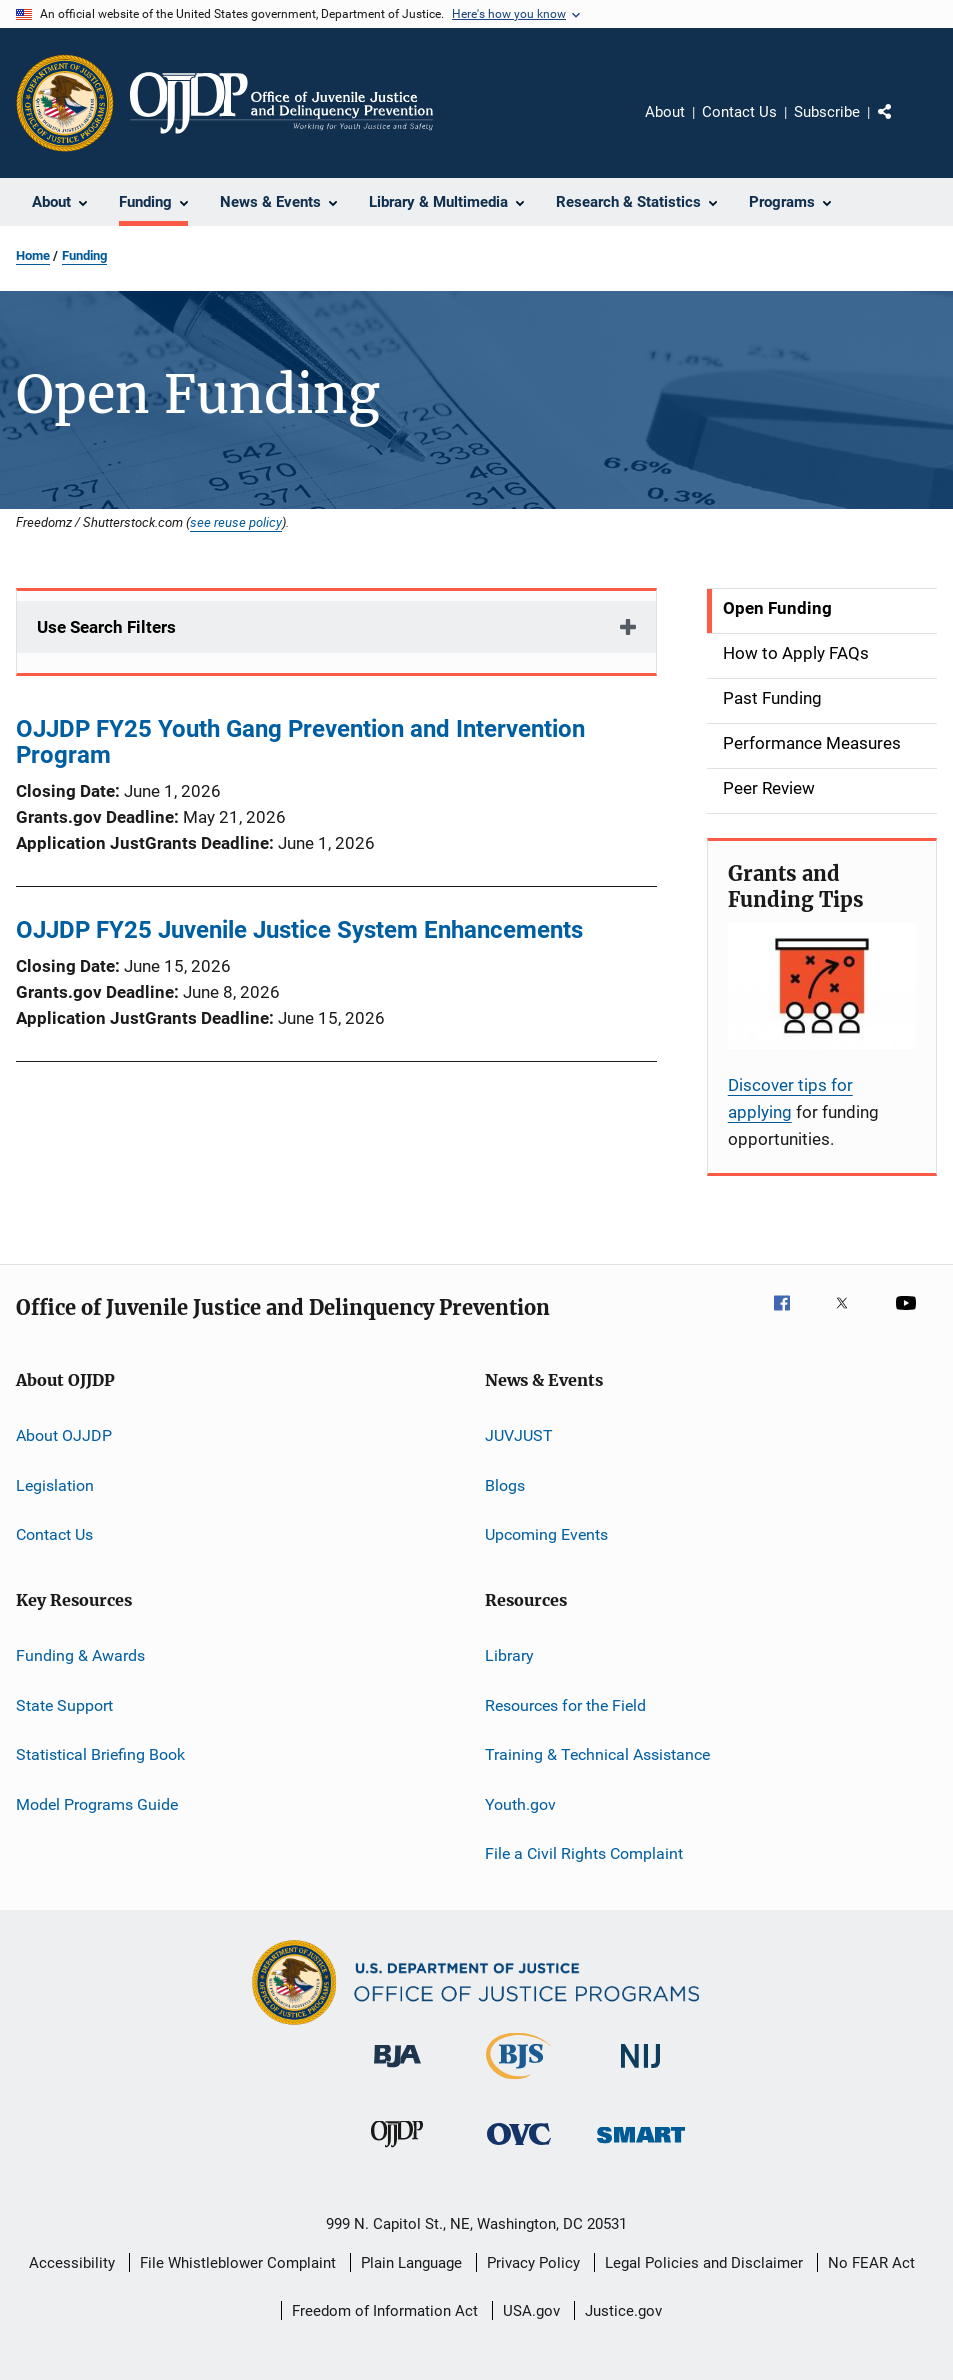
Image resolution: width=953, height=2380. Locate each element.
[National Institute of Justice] (641, 2071)
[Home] (281, 103)
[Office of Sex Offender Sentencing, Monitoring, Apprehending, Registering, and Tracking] (641, 2146)
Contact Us (739, 112)
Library (509, 1655)
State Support (64, 1705)
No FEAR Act (871, 2263)
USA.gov (531, 2311)
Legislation (55, 1485)
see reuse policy (236, 522)
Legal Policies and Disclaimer (704, 2263)
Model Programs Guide (97, 1803)
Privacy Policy (533, 2263)
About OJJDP (64, 1435)
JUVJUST (519, 1435)
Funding (84, 255)
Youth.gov (520, 1803)
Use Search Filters (106, 627)
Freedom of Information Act (385, 2311)
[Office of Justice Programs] (65, 103)
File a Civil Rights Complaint (584, 1853)
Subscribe (827, 112)
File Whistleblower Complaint (238, 2263)
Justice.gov (623, 2311)
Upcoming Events (546, 1534)
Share (901, 126)
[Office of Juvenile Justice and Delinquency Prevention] (397, 2151)
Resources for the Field (565, 1705)
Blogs (505, 1485)
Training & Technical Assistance (597, 1754)
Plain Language (411, 2263)
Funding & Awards (80, 1655)
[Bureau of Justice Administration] (397, 2071)
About (665, 112)
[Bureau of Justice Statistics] (518, 2083)
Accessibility (72, 2263)
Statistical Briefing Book (100, 1754)
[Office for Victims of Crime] (519, 2148)
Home (33, 255)
